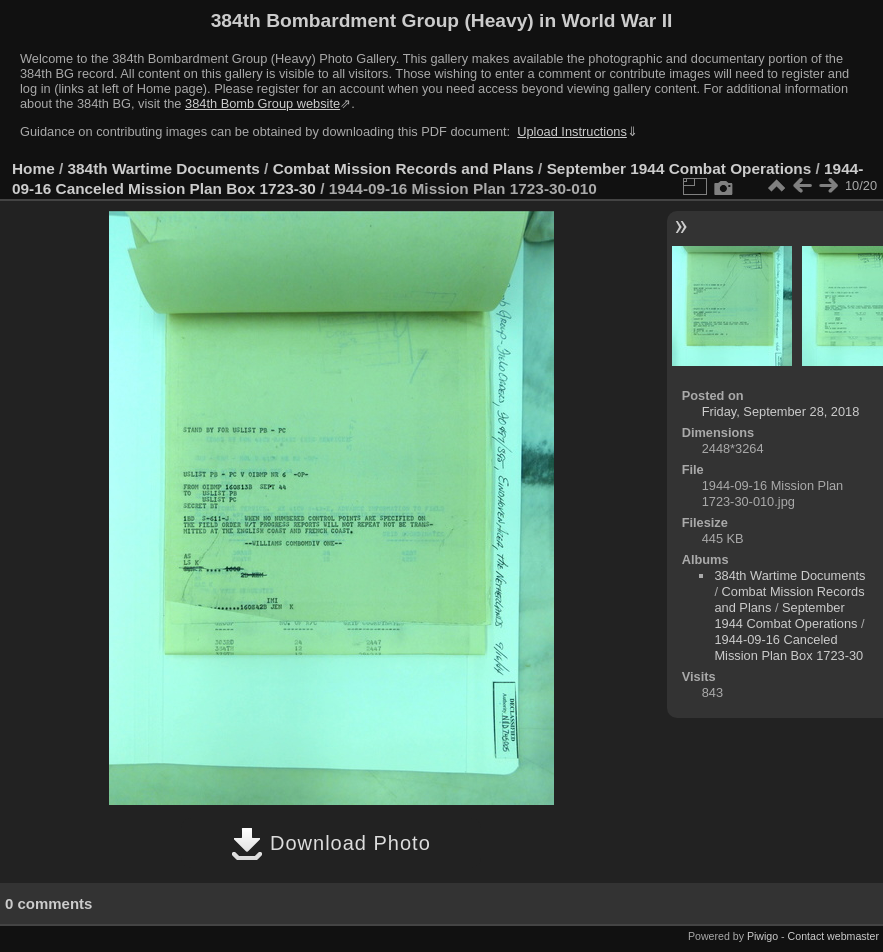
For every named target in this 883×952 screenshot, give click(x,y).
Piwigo (762, 936)
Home (33, 168)
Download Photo (330, 843)
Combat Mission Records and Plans (403, 168)
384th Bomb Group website (262, 103)
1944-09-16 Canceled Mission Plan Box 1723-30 (788, 647)
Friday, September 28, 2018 (781, 411)
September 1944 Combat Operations (679, 168)
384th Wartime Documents (164, 168)
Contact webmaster (833, 936)
